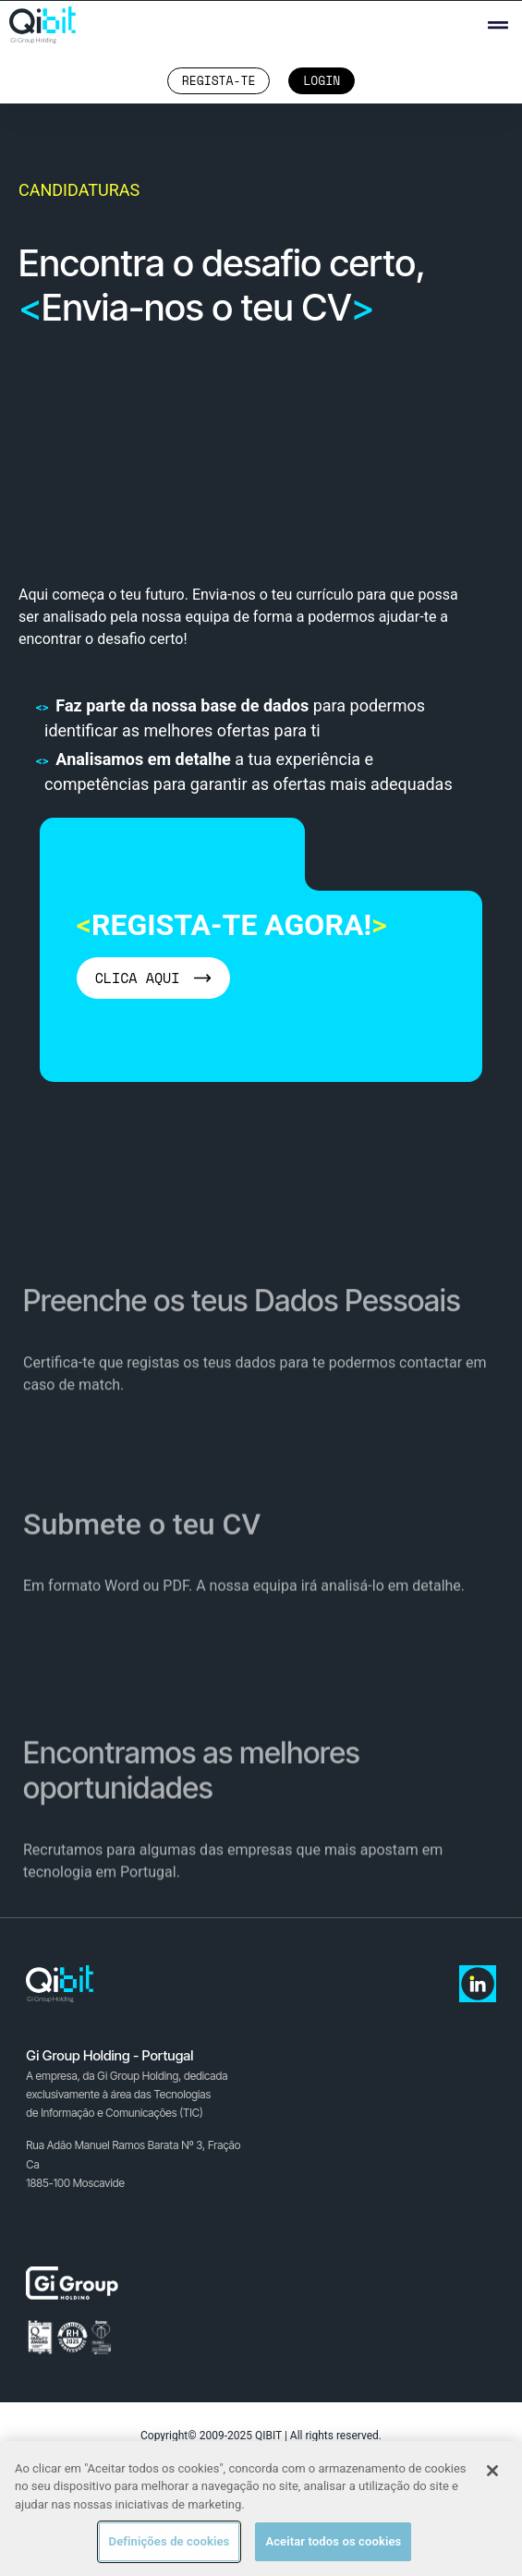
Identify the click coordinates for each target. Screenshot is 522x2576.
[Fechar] (492, 2470)
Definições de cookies (169, 2541)
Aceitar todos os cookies (333, 2541)
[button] (497, 25)
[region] (261, 2508)
